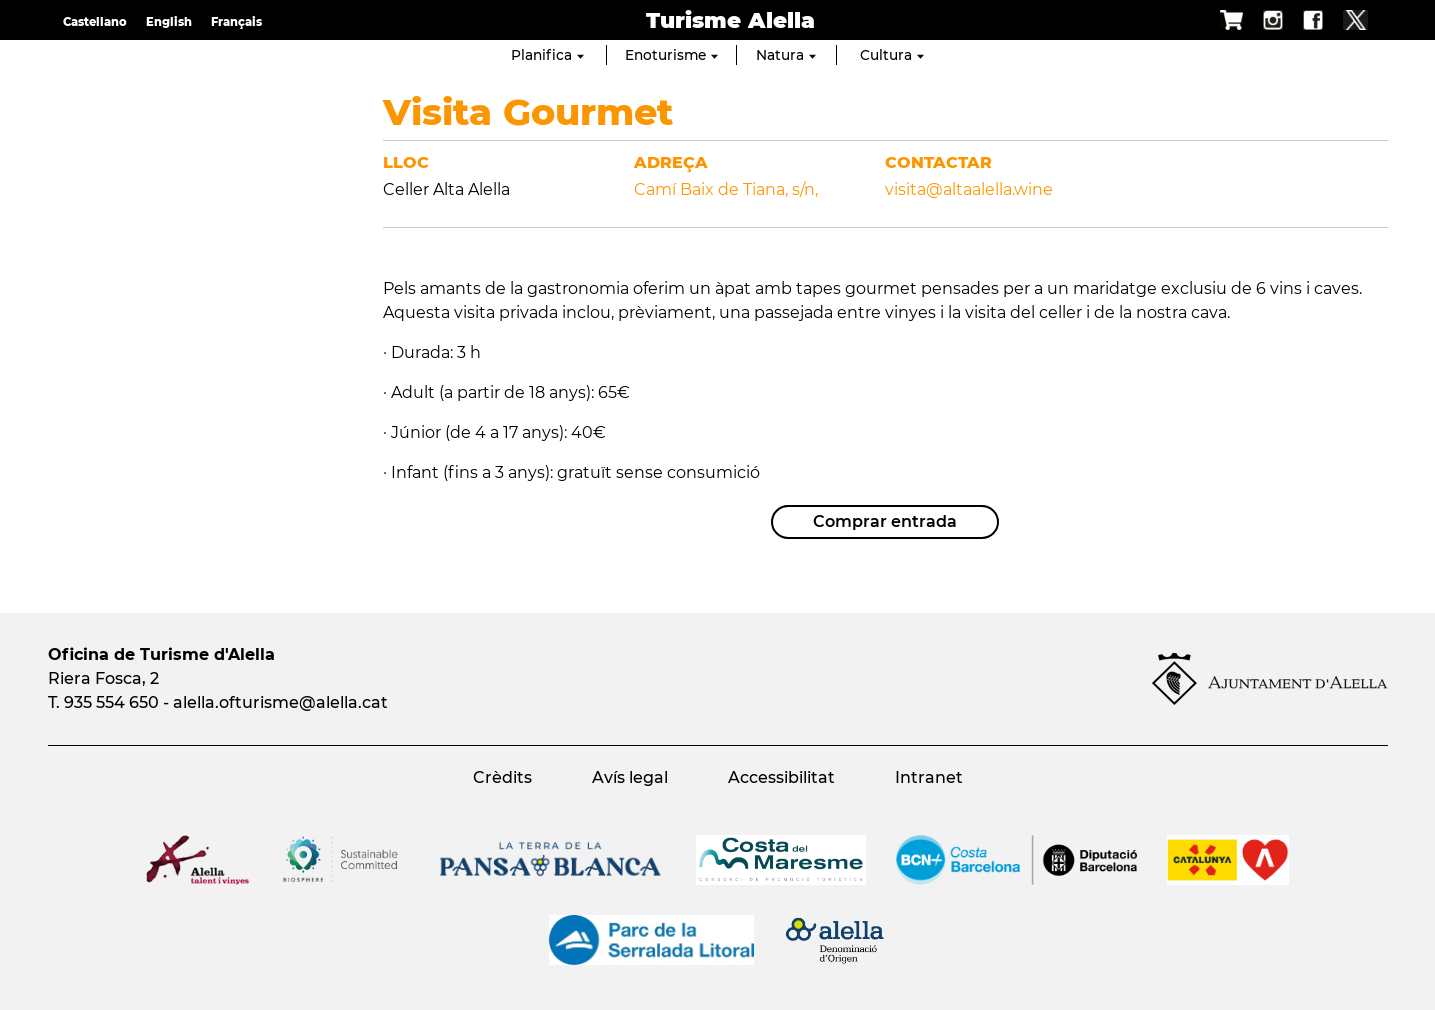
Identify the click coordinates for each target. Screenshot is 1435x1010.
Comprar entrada (885, 521)
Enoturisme (671, 55)
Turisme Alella (730, 20)
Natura (786, 55)
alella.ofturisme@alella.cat (280, 702)
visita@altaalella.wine (969, 189)
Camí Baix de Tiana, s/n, (726, 189)
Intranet (929, 777)
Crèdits (502, 777)
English (169, 22)
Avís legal (630, 777)
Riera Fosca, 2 (103, 678)
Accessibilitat (781, 777)
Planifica (547, 55)
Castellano (95, 22)
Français (236, 22)
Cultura (892, 55)
